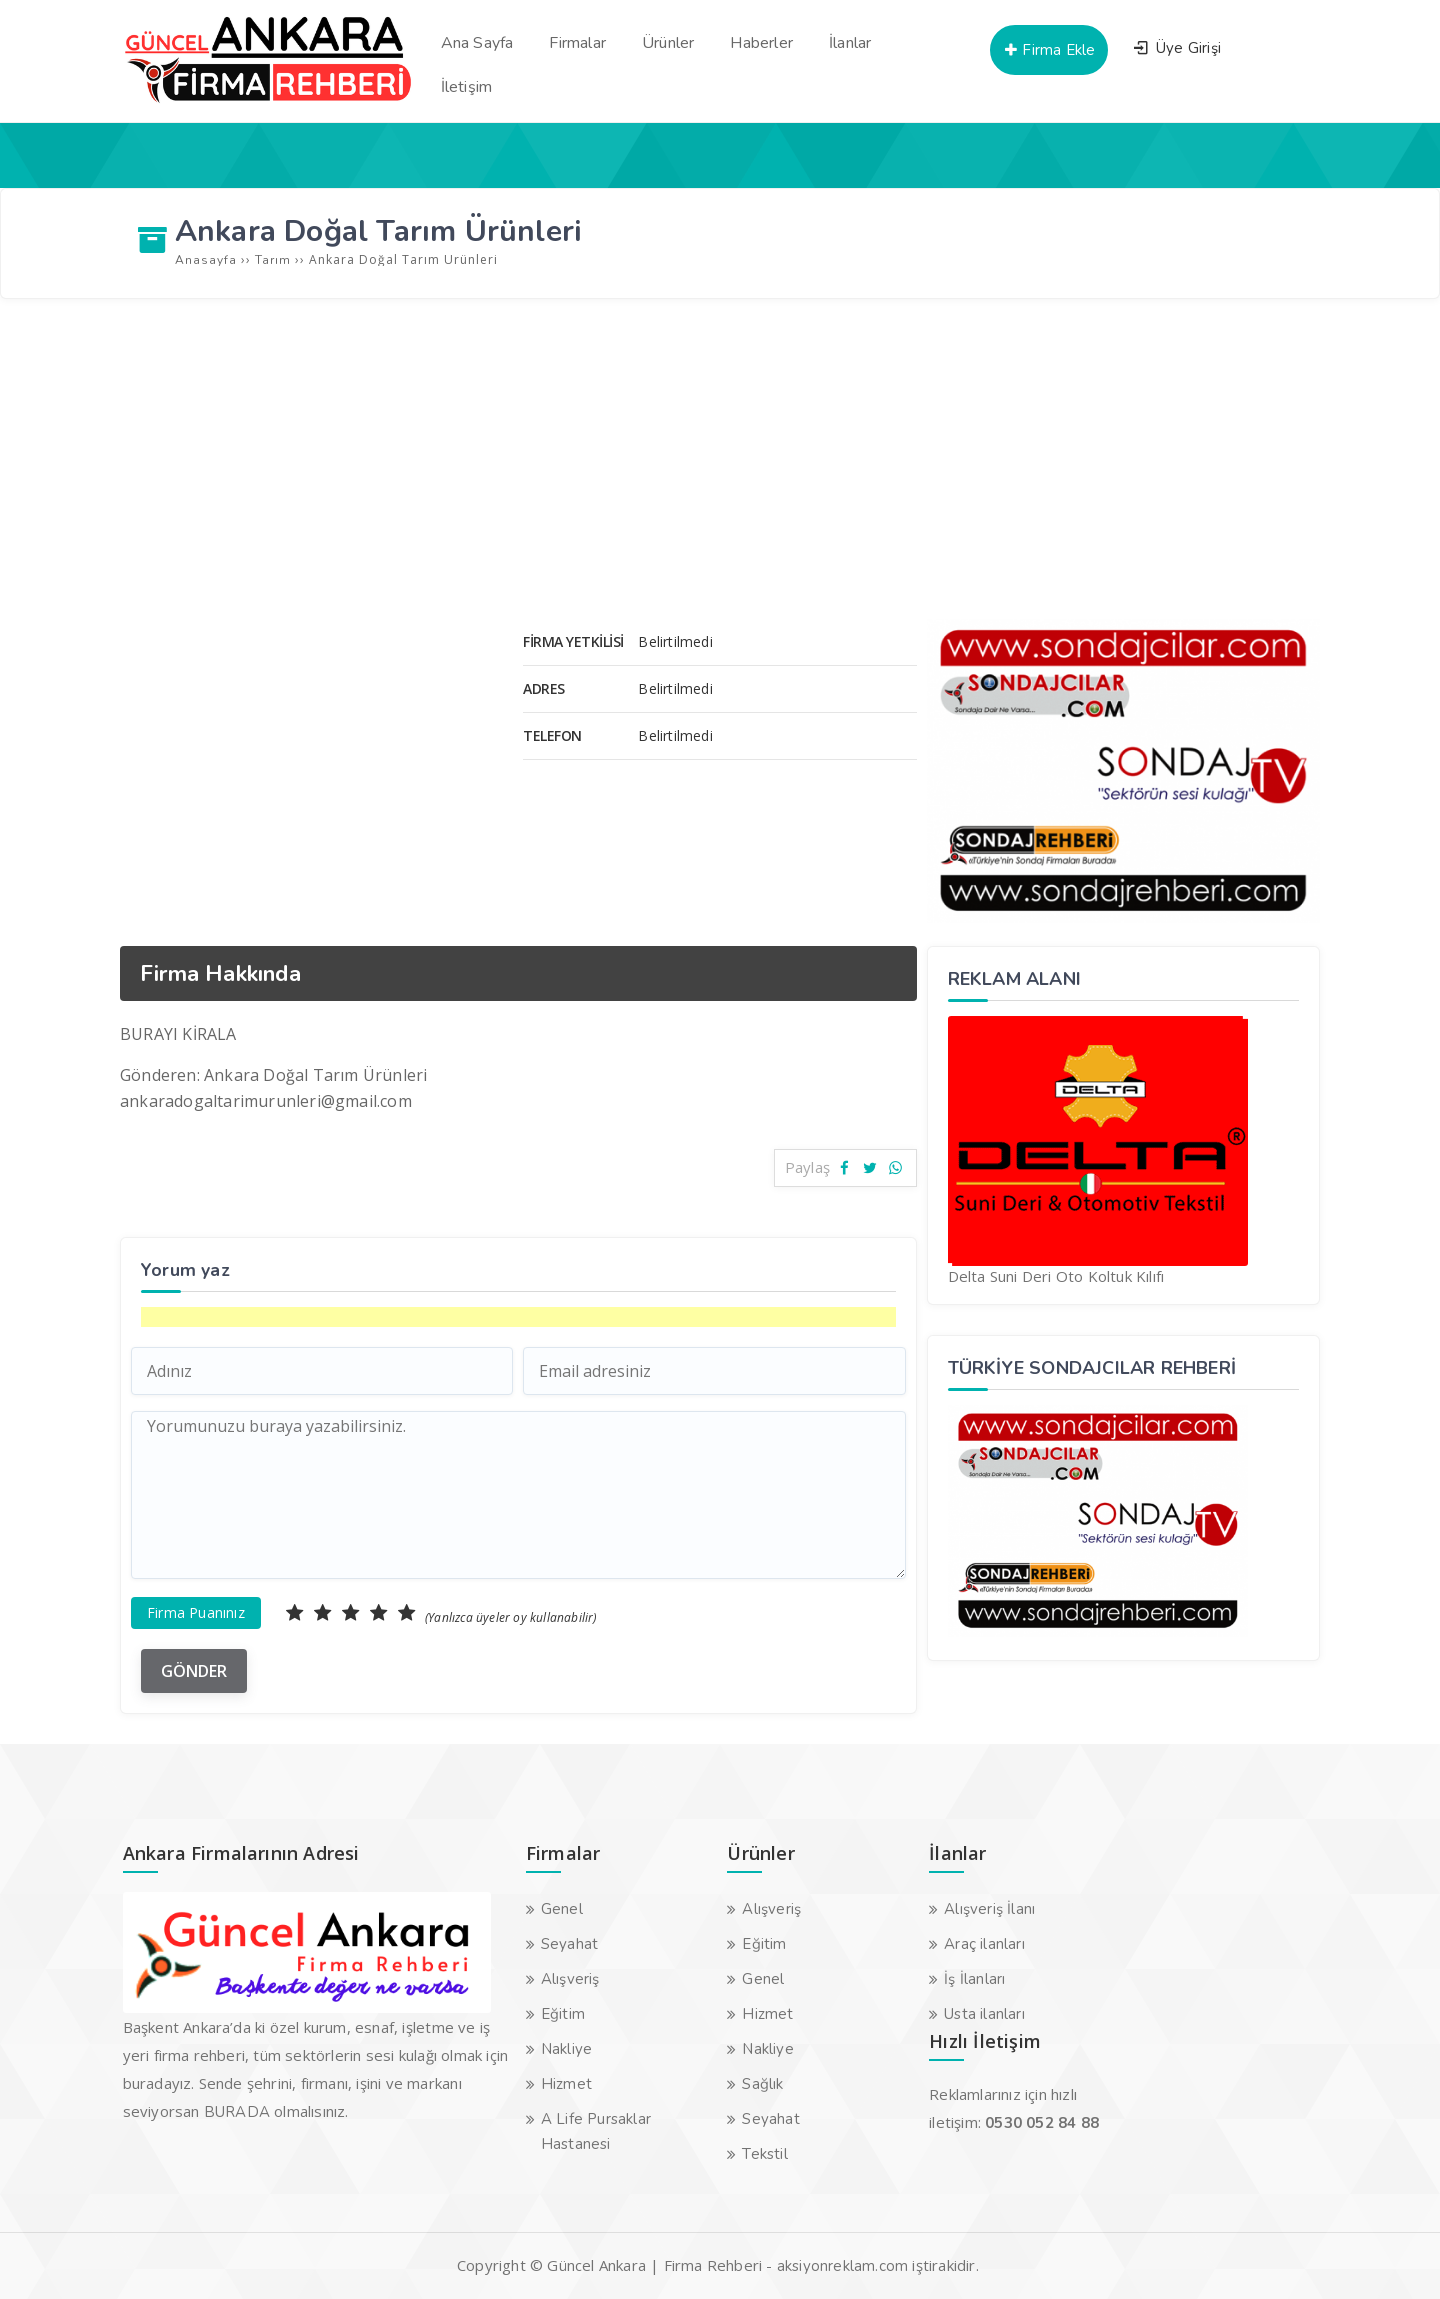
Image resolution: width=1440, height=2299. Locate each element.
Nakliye (566, 2049)
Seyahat (569, 1944)
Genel (562, 1909)
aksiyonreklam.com (842, 2266)
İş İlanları (974, 1979)
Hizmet (566, 2084)
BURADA (237, 2112)
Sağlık (762, 2084)
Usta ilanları (984, 2014)
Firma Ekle (1049, 50)
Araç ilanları (984, 1944)
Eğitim (563, 2014)
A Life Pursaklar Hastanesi (596, 2131)
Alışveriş (570, 1979)
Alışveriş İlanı (989, 1909)
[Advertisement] (720, 459)
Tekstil (764, 2154)
